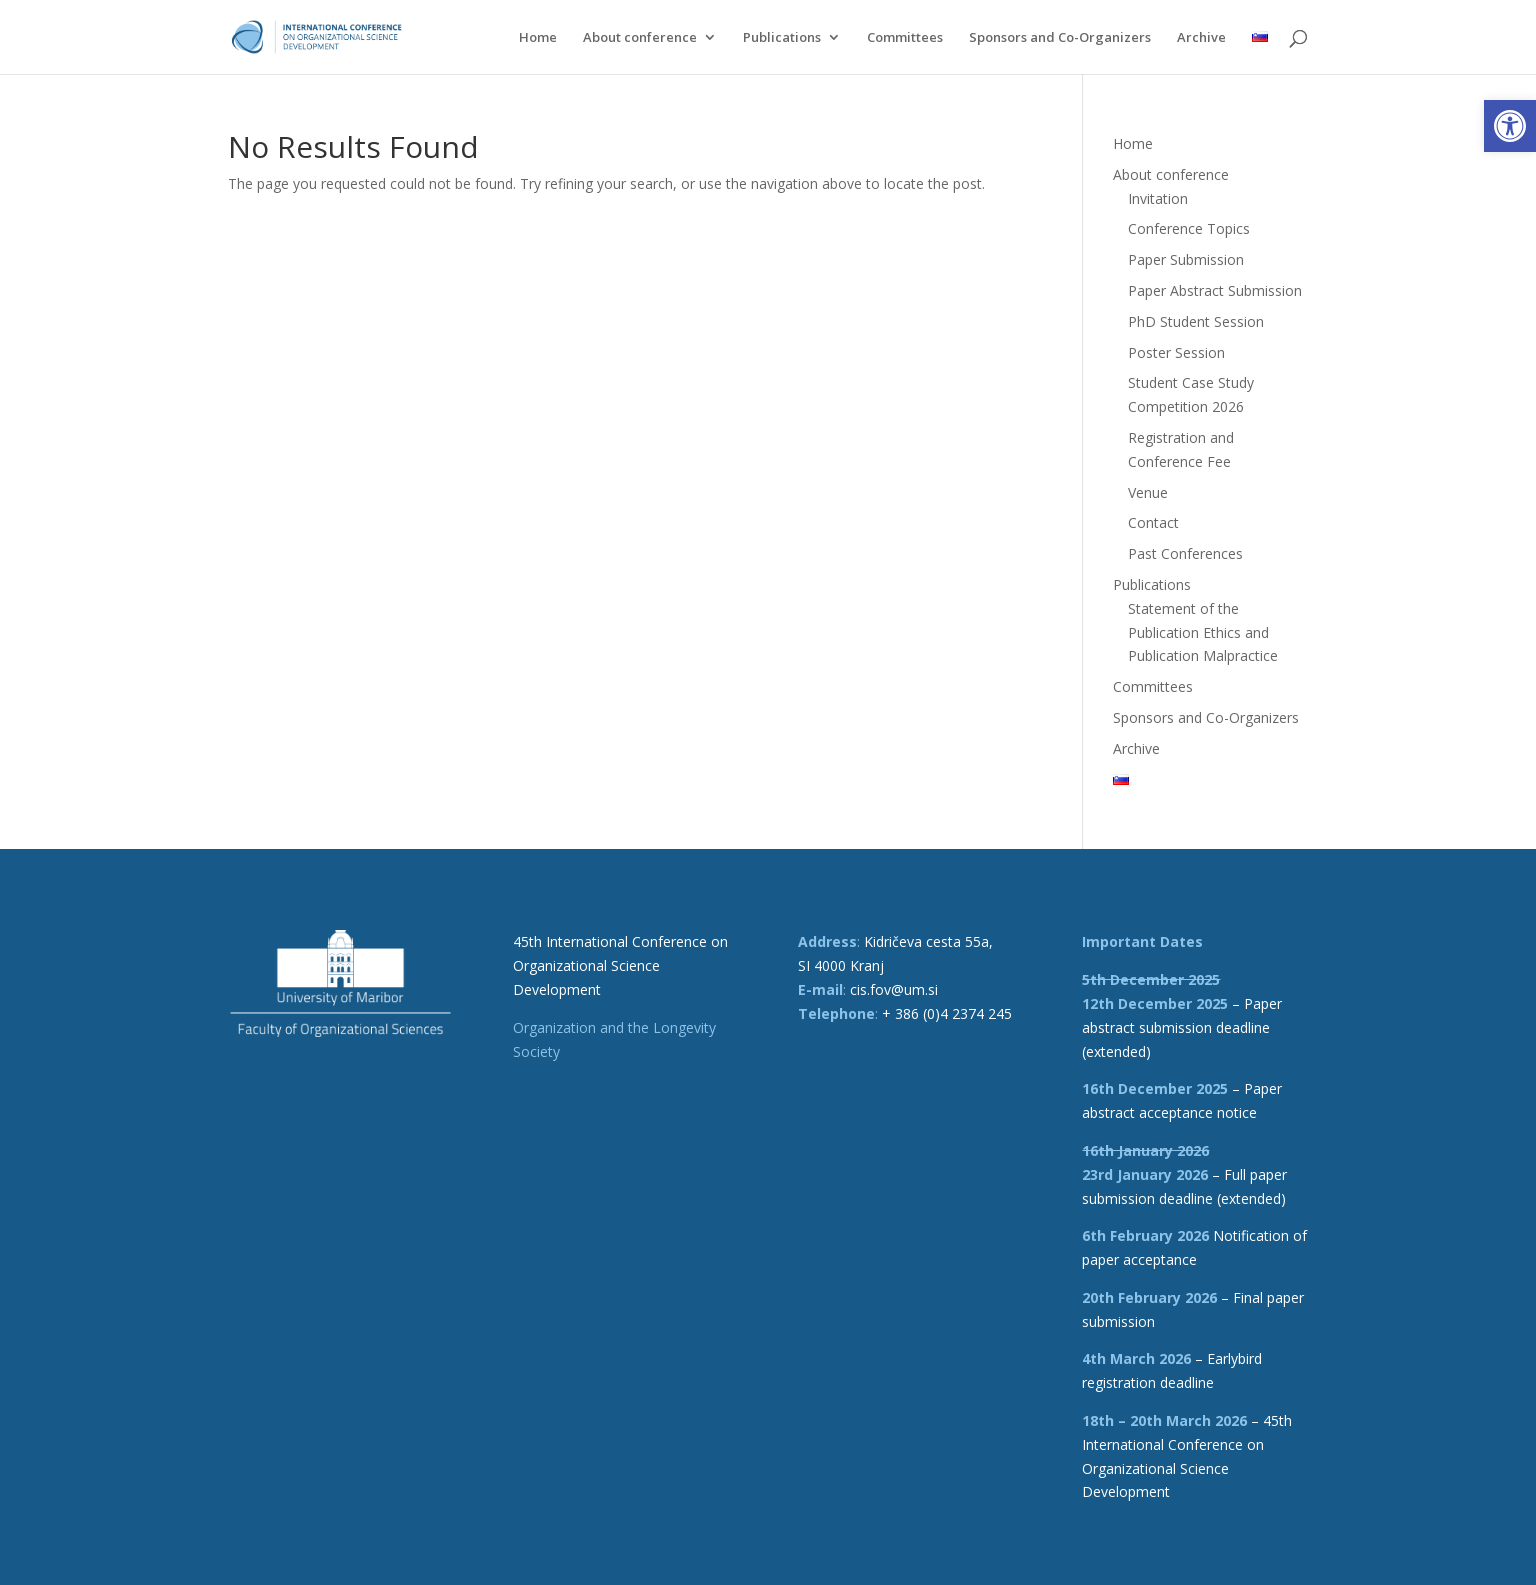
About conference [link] (640, 38)
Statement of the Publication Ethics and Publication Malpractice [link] (1203, 632)
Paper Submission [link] (1186, 259)
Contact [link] (1153, 522)
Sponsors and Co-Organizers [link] (1060, 38)
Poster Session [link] (1176, 352)
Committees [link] (905, 38)
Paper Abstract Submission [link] (1215, 290)
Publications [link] (782, 38)
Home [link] (538, 38)
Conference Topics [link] (1189, 228)
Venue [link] (1148, 492)
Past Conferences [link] (1185, 553)
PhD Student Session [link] (1196, 321)
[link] (1510, 126)
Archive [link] (1201, 38)
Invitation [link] (1158, 198)
